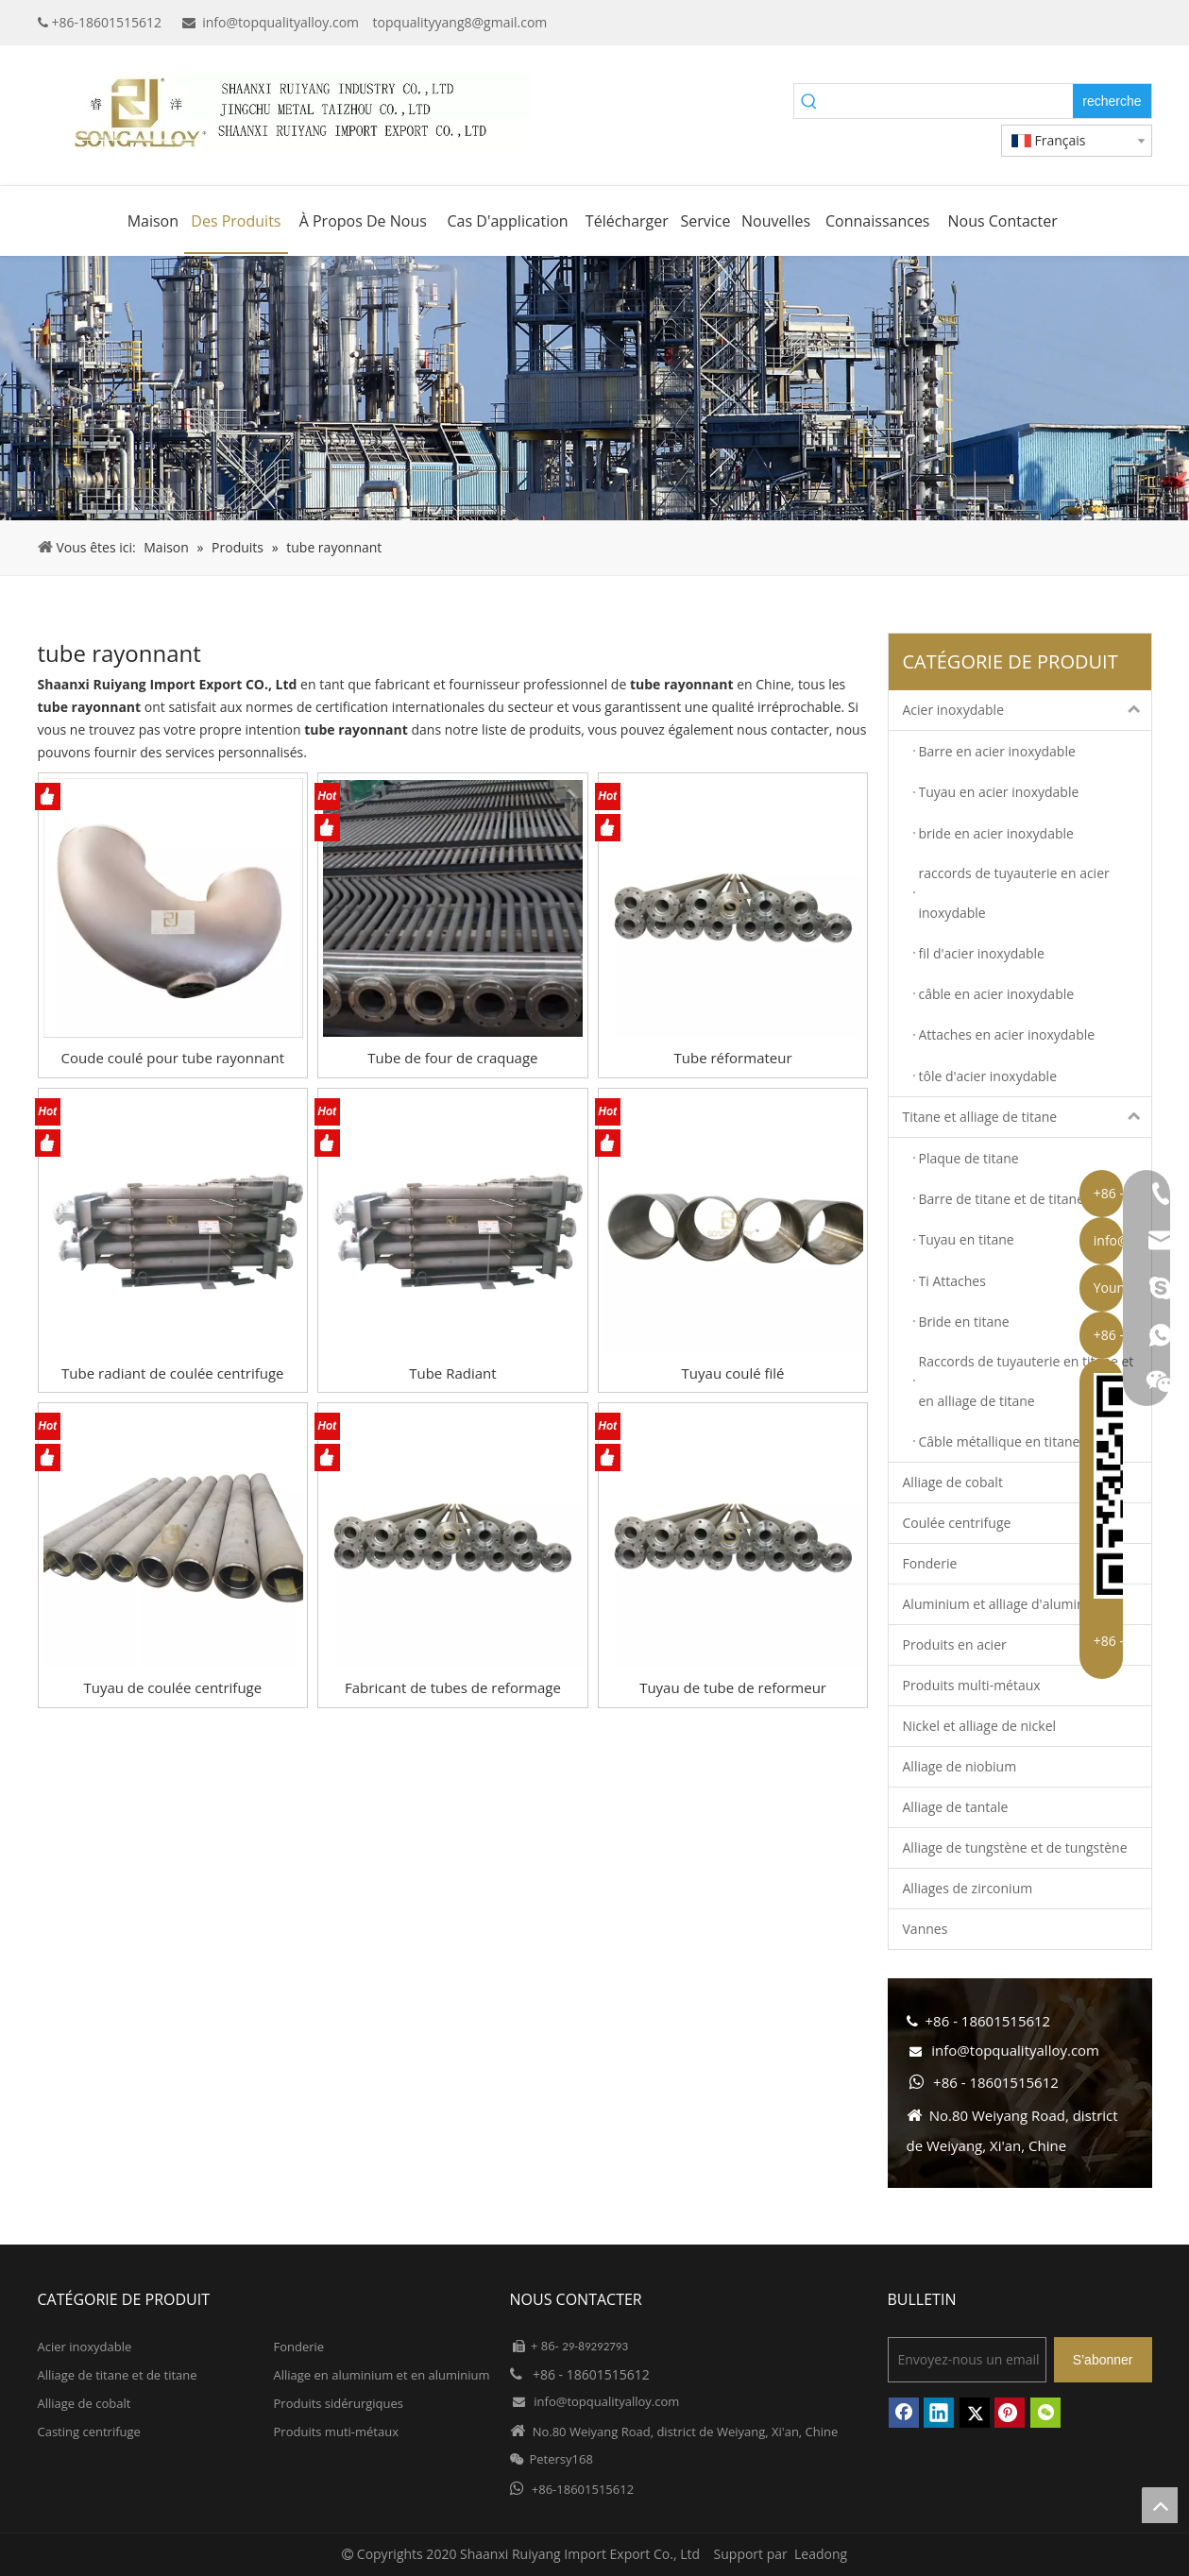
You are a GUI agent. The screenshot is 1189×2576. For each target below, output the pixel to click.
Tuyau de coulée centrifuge (172, 1687)
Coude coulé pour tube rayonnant (172, 1057)
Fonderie (930, 1563)
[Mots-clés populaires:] (1111, 101)
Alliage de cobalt (953, 1482)
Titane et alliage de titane (1027, 1117)
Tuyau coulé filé (733, 1373)
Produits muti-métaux (336, 2431)
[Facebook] (1023, 22)
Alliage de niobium (960, 1766)
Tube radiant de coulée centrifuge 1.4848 (172, 1373)
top (1160, 2505)
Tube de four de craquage (452, 1057)
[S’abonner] (1103, 2359)
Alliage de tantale (956, 1807)
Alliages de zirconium (968, 1888)
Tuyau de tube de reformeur (732, 1687)
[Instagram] (1139, 22)
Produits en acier (955, 1644)
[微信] (1045, 2413)
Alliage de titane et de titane (117, 2374)
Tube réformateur (733, 1057)
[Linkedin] (1081, 22)
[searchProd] (948, 101)
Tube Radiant (452, 1373)
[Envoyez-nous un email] (967, 2359)
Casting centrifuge (89, 2431)
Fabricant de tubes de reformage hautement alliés (453, 1688)
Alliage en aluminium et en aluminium (382, 2374)
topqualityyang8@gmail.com (460, 22)
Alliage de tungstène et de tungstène (1015, 1847)
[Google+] (1052, 22)
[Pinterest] (1009, 2413)
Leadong (820, 2554)
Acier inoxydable (1027, 710)
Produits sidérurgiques (338, 2403)
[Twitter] (1110, 22)
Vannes (925, 1929)
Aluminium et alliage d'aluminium (1006, 1604)
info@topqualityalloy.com (280, 22)
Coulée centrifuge (957, 1523)
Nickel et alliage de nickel (980, 1726)
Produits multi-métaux (972, 1685)
